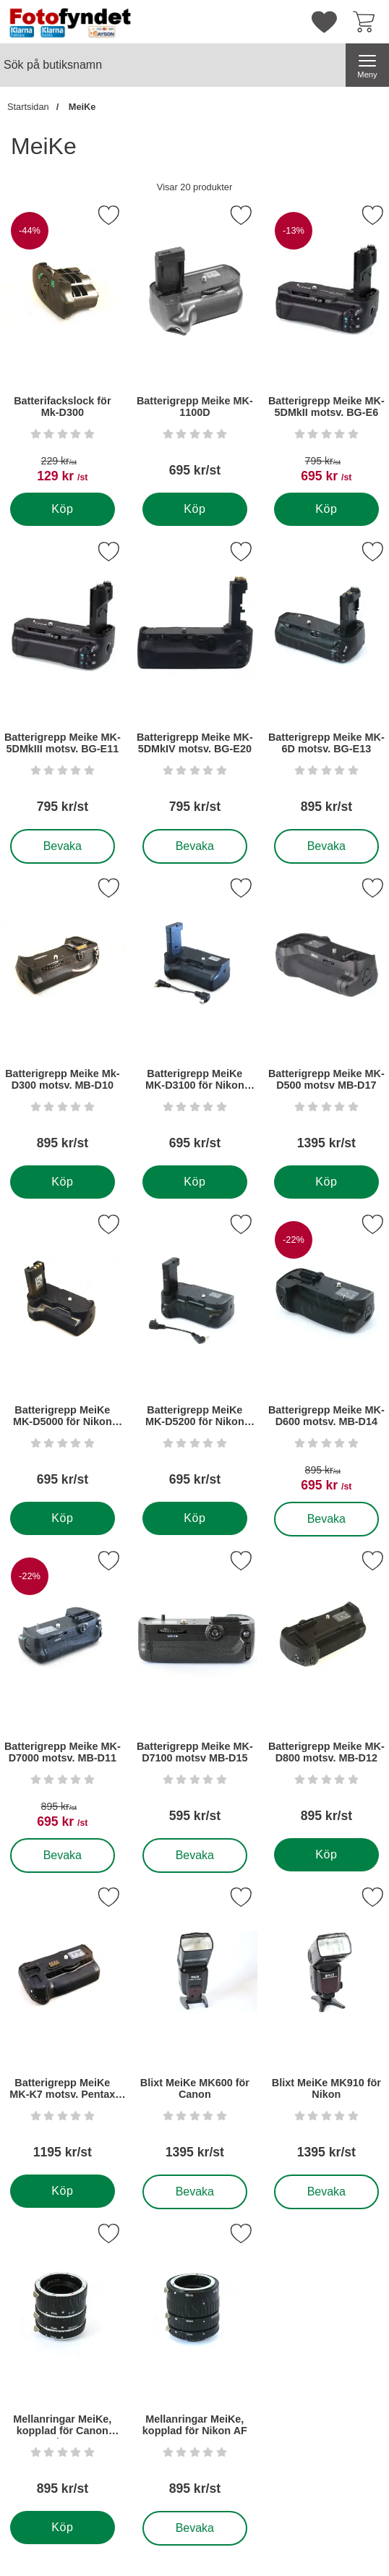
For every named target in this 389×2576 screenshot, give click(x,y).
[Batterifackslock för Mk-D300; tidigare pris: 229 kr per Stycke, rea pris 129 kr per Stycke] (62, 346)
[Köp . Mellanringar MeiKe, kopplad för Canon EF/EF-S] (62, 2527)
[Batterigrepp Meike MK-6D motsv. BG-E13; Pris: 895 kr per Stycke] (326, 682)
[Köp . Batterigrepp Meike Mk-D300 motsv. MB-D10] (62, 1182)
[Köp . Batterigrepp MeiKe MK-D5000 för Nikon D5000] (62, 1518)
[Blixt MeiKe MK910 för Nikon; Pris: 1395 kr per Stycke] (326, 2028)
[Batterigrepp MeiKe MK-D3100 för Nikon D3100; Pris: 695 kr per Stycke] (194, 1018)
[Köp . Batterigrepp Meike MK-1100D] (194, 509)
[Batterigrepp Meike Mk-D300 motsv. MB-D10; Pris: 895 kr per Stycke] (62, 1018)
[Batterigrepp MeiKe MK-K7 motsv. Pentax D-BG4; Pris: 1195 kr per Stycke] (62, 2028)
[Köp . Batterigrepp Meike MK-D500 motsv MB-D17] (326, 1182)
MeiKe (80, 106)
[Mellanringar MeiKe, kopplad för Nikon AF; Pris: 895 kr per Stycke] (194, 2364)
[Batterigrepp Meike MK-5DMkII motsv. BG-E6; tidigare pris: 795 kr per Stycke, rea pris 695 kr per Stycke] (326, 346)
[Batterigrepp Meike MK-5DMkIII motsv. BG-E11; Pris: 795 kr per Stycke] (62, 682)
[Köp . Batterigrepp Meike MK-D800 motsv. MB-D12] (326, 1854)
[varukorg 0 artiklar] (367, 21)
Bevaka (63, 846)
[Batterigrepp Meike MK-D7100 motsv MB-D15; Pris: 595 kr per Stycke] (194, 1691)
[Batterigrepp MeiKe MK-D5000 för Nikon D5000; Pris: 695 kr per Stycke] (62, 1355)
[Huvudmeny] (367, 65)
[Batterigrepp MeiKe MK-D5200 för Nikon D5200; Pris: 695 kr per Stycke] (194, 1355)
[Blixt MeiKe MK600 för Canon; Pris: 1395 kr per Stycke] (194, 2028)
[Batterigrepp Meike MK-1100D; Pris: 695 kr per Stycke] (194, 346)
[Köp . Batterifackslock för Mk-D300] (62, 509)
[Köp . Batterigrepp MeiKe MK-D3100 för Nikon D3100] (194, 1182)
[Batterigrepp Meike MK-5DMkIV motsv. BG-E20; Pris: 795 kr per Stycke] (194, 682)
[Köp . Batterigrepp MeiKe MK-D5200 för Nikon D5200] (194, 1518)
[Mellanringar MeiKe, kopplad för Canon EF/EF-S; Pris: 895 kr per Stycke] (62, 2364)
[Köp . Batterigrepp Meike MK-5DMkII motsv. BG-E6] (326, 509)
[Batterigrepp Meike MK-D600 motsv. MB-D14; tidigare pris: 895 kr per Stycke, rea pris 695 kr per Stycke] (326, 1355)
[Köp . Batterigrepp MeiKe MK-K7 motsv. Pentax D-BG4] (62, 2191)
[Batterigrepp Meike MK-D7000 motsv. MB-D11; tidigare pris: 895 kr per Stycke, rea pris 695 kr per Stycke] (62, 1691)
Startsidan (28, 106)
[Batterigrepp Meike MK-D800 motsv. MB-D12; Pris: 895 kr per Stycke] (326, 1691)
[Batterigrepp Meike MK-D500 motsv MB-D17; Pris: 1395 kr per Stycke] (326, 1018)
